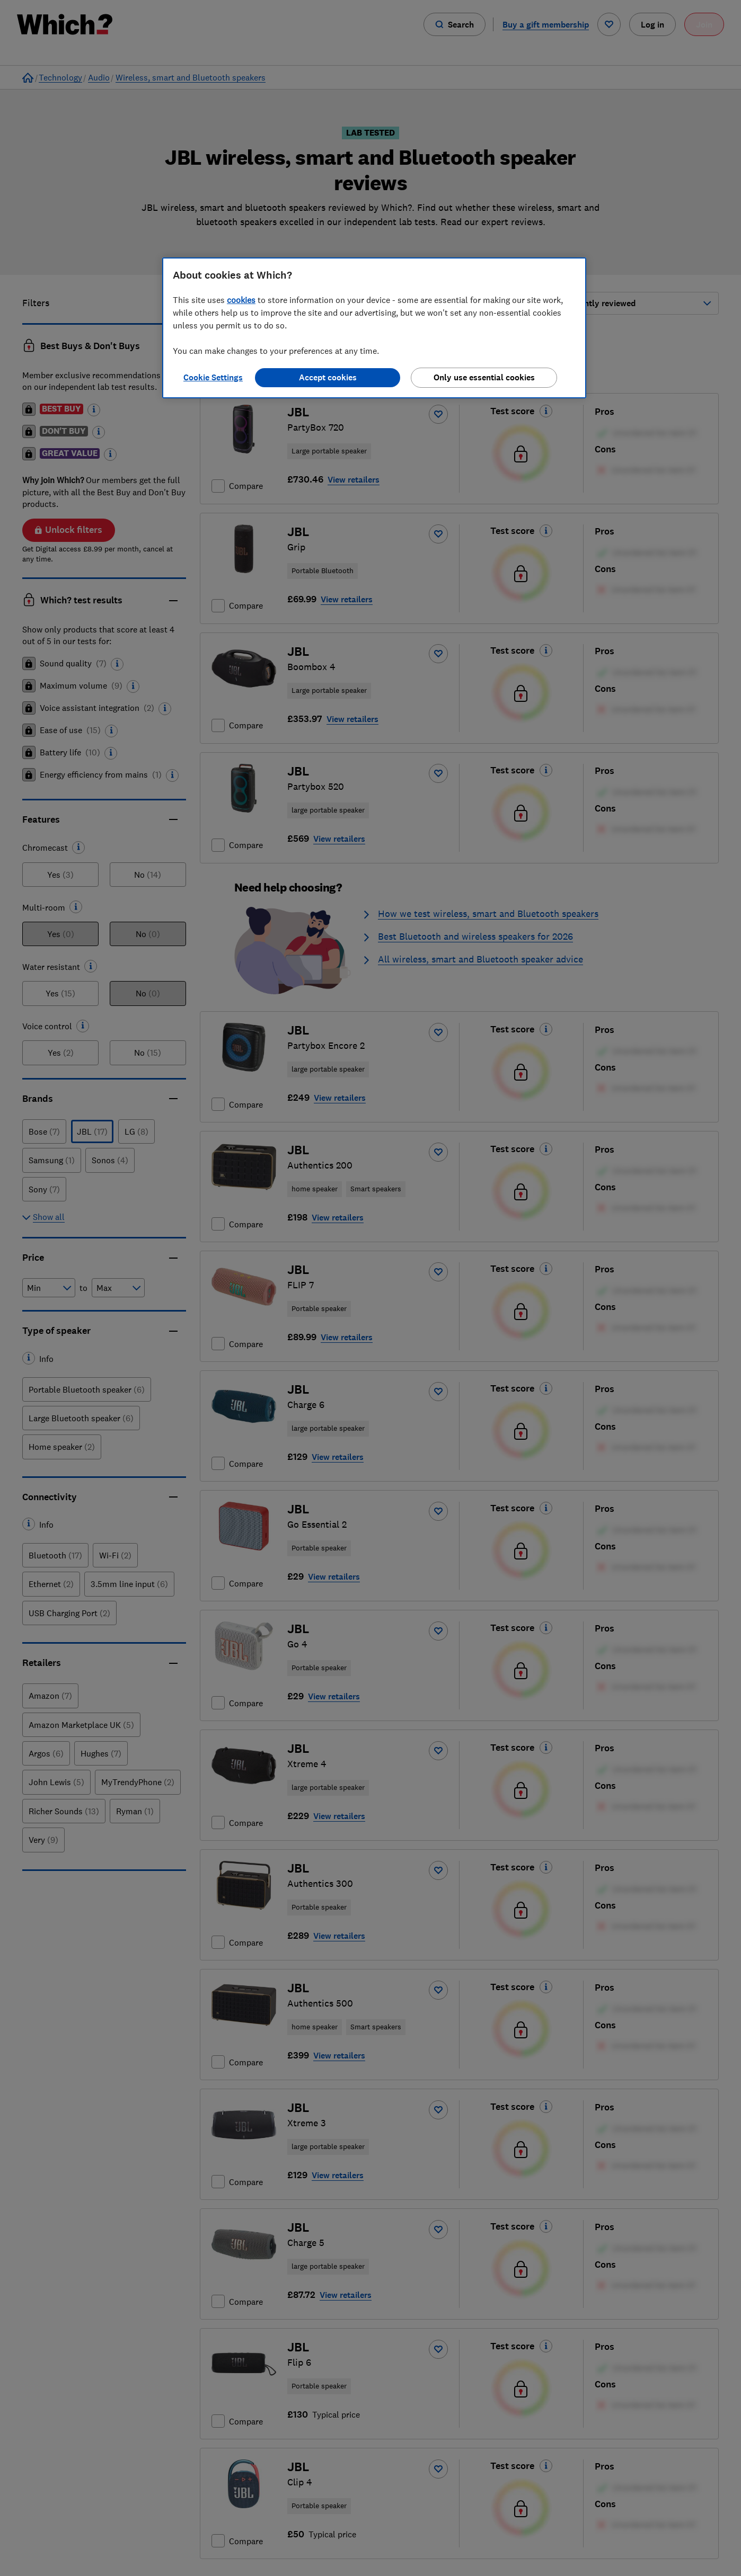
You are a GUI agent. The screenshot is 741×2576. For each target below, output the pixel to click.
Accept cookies (328, 377)
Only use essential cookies (484, 377)
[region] (374, 327)
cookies (241, 300)
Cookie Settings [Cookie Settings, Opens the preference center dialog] (213, 377)
